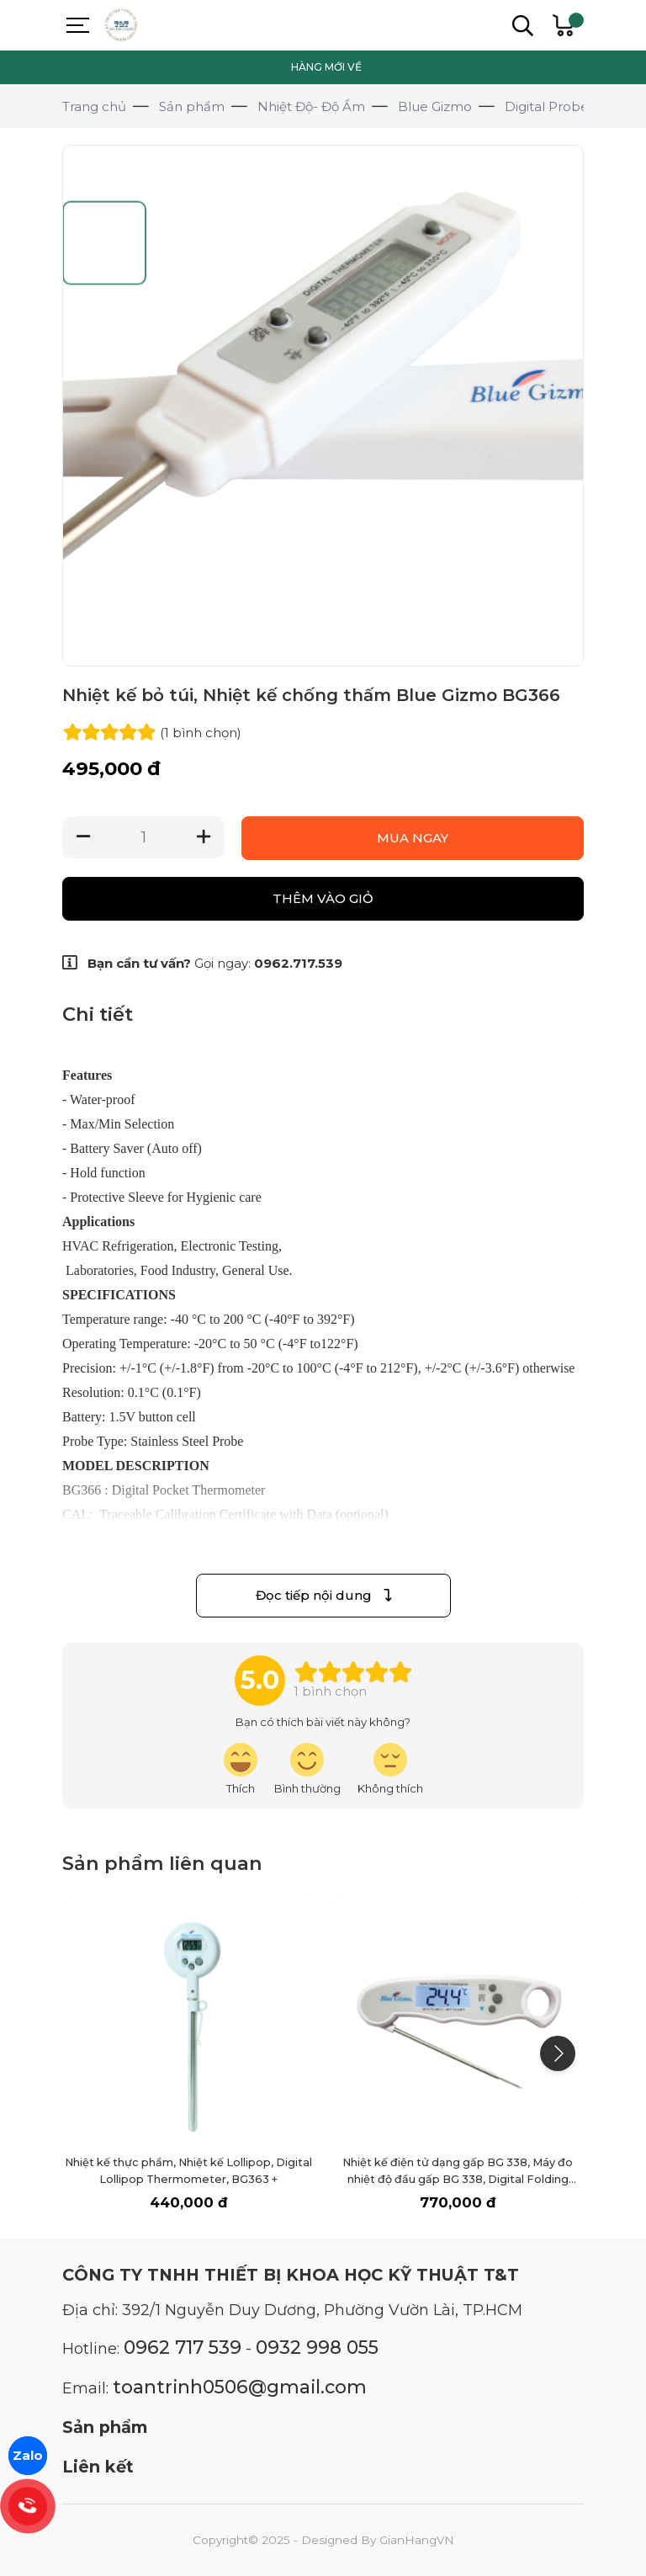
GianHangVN (416, 2540)
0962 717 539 (182, 2347)
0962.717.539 (298, 963)
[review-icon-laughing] (240, 1769)
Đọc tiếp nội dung (323, 1595)
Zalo (28, 2455)
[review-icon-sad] (390, 1769)
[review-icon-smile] (307, 1769)
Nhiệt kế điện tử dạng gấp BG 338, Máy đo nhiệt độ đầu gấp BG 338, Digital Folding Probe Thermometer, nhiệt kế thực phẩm (457, 2179)
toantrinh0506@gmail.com (240, 2387)
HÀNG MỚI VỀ (326, 67)
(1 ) (200, 733)
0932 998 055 (317, 2347)
